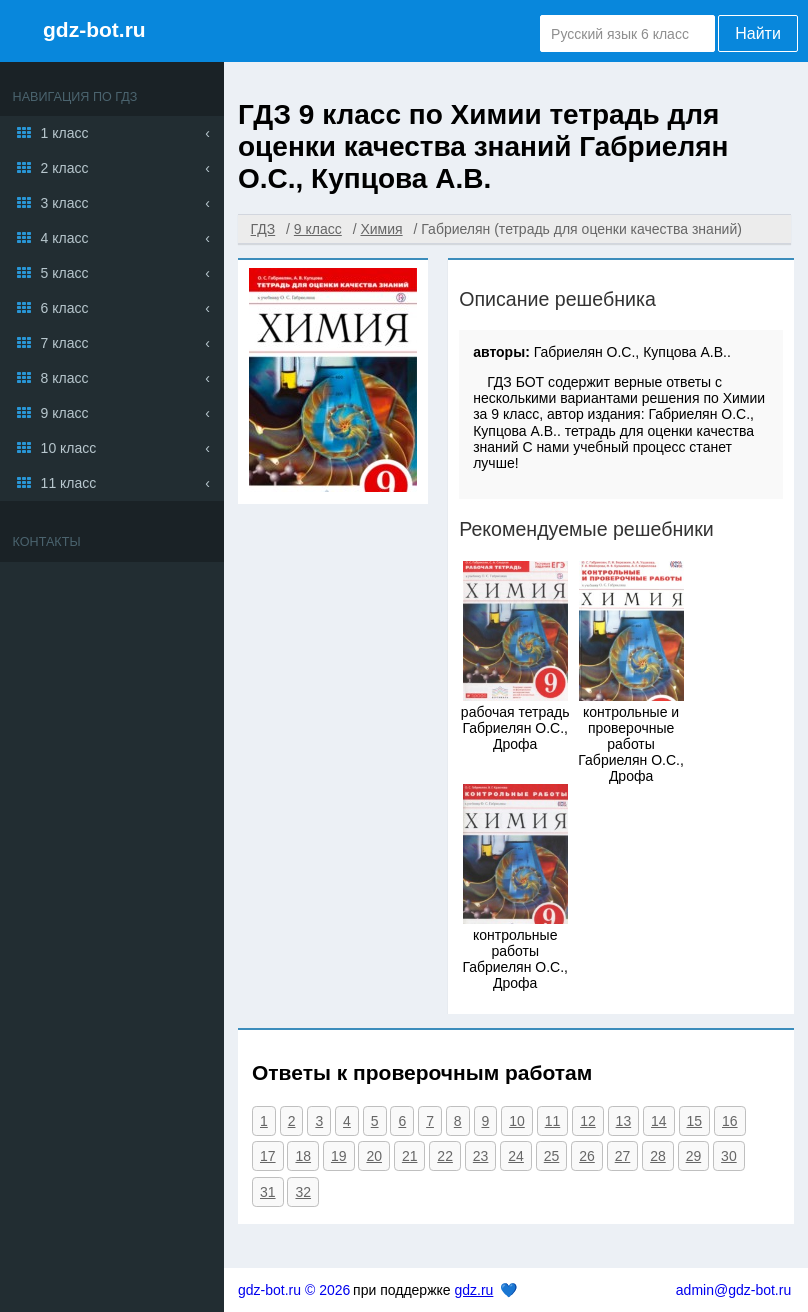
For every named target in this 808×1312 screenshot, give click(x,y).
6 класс (65, 308)
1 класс (65, 133)
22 (445, 1156)
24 (516, 1156)
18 (303, 1156)
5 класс (65, 273)
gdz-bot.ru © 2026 (294, 1290)
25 (552, 1156)
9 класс (65, 413)
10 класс (69, 448)
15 (695, 1121)
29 (694, 1156)
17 (268, 1156)
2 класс (65, 168)
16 (730, 1121)
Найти (758, 33)
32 (303, 1192)
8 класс (65, 378)
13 (624, 1121)
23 (481, 1156)
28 (658, 1156)
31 (268, 1192)
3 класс (65, 203)
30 (729, 1156)
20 (374, 1156)
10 (517, 1121)
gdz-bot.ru (94, 29)
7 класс (65, 343)
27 (623, 1156)
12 (588, 1121)
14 (659, 1121)
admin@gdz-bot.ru (733, 1290)
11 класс (69, 483)
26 (587, 1156)
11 (553, 1121)
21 (410, 1156)
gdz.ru (473, 1290)
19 (339, 1156)
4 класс (65, 238)
